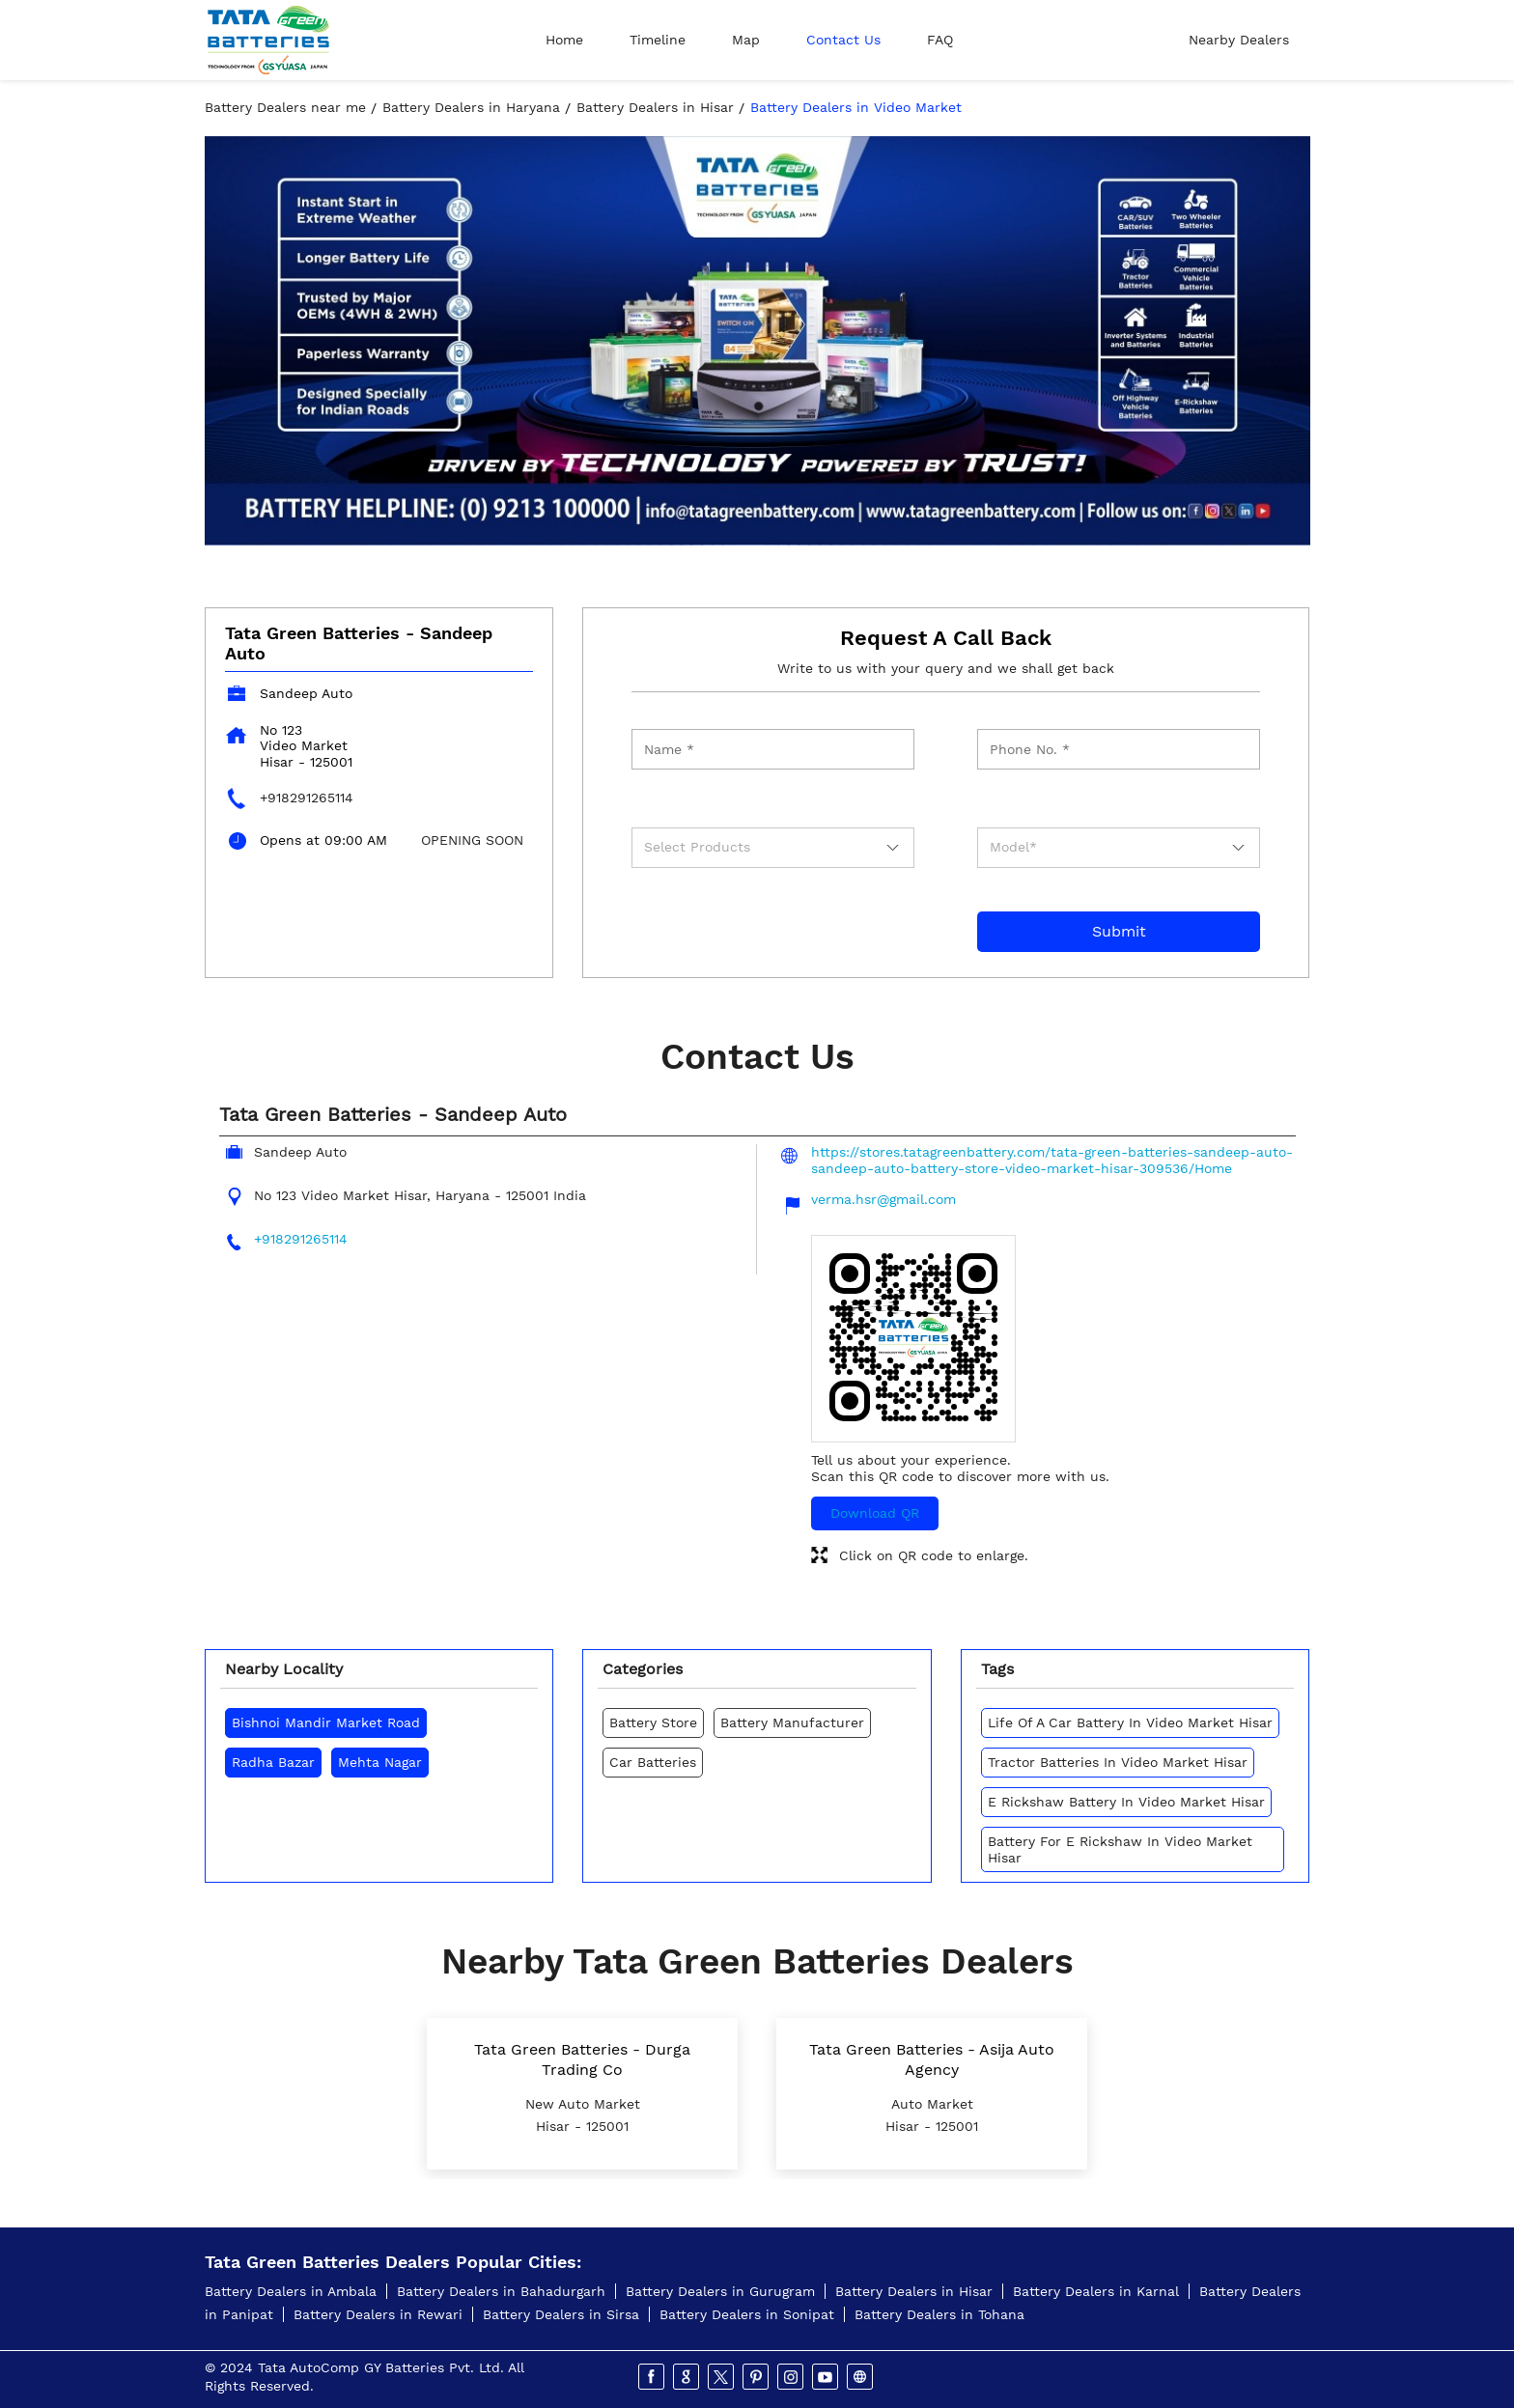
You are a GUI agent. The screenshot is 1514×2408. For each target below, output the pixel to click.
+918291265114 (306, 797)
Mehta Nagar (380, 1762)
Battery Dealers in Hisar (914, 2291)
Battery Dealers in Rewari (378, 2314)
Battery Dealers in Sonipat (746, 2314)
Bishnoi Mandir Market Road (326, 1722)
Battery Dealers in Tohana (939, 2314)
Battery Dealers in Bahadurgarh (501, 2291)
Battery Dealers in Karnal (1096, 2291)
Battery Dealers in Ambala (291, 2291)
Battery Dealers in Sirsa (561, 2314)
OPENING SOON (472, 840)
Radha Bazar (273, 1762)
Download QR (874, 1513)
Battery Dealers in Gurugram (720, 2291)
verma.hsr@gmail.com (883, 1199)
